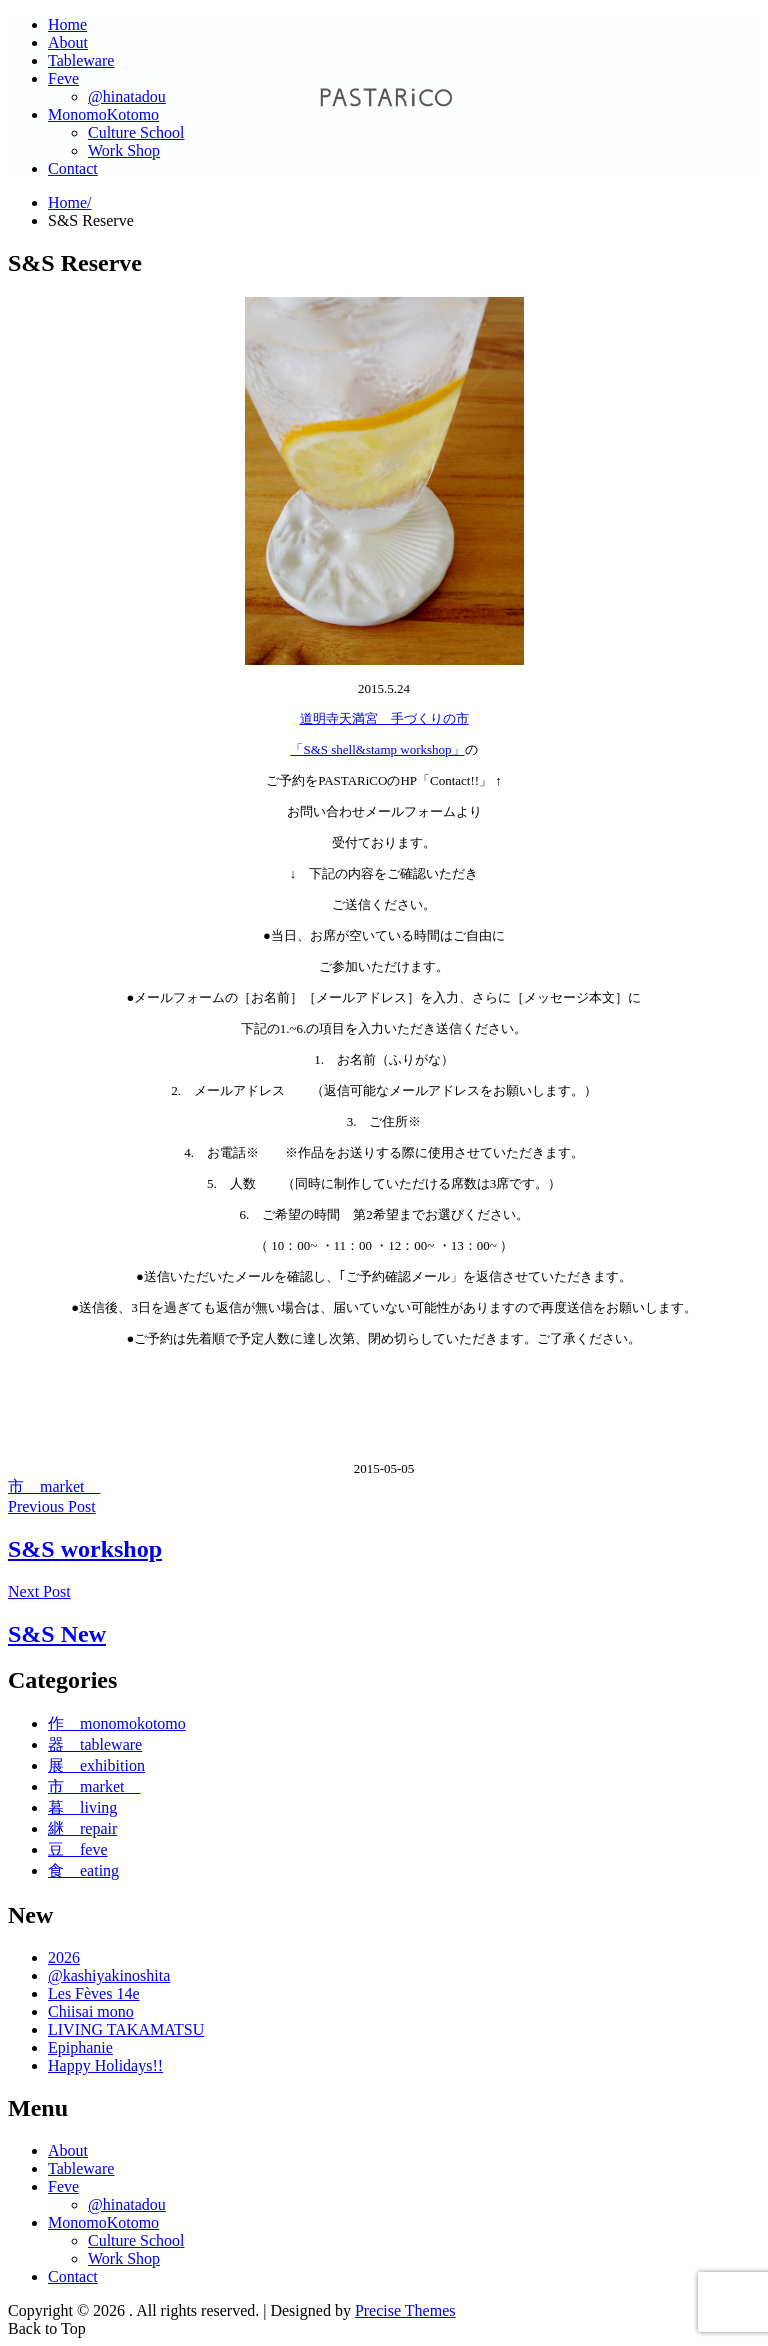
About (68, 42)
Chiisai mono (91, 2011)
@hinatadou (127, 96)
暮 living (82, 1807)
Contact (73, 168)
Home (67, 24)
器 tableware (95, 1744)
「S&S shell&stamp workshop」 (377, 749)
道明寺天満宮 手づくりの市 (384, 718)
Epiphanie (80, 2047)
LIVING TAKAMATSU (126, 2029)
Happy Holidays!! (105, 2065)
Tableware (81, 60)
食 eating (83, 1870)
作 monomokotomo (117, 1723)
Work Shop (124, 150)
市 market (54, 1486)
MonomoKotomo (103, 114)
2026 (64, 1957)
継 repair (82, 1828)
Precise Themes (405, 2310)
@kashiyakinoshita (109, 1975)
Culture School (136, 132)
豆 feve (78, 1849)
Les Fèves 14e (94, 1993)
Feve (63, 78)
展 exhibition (96, 1765)
